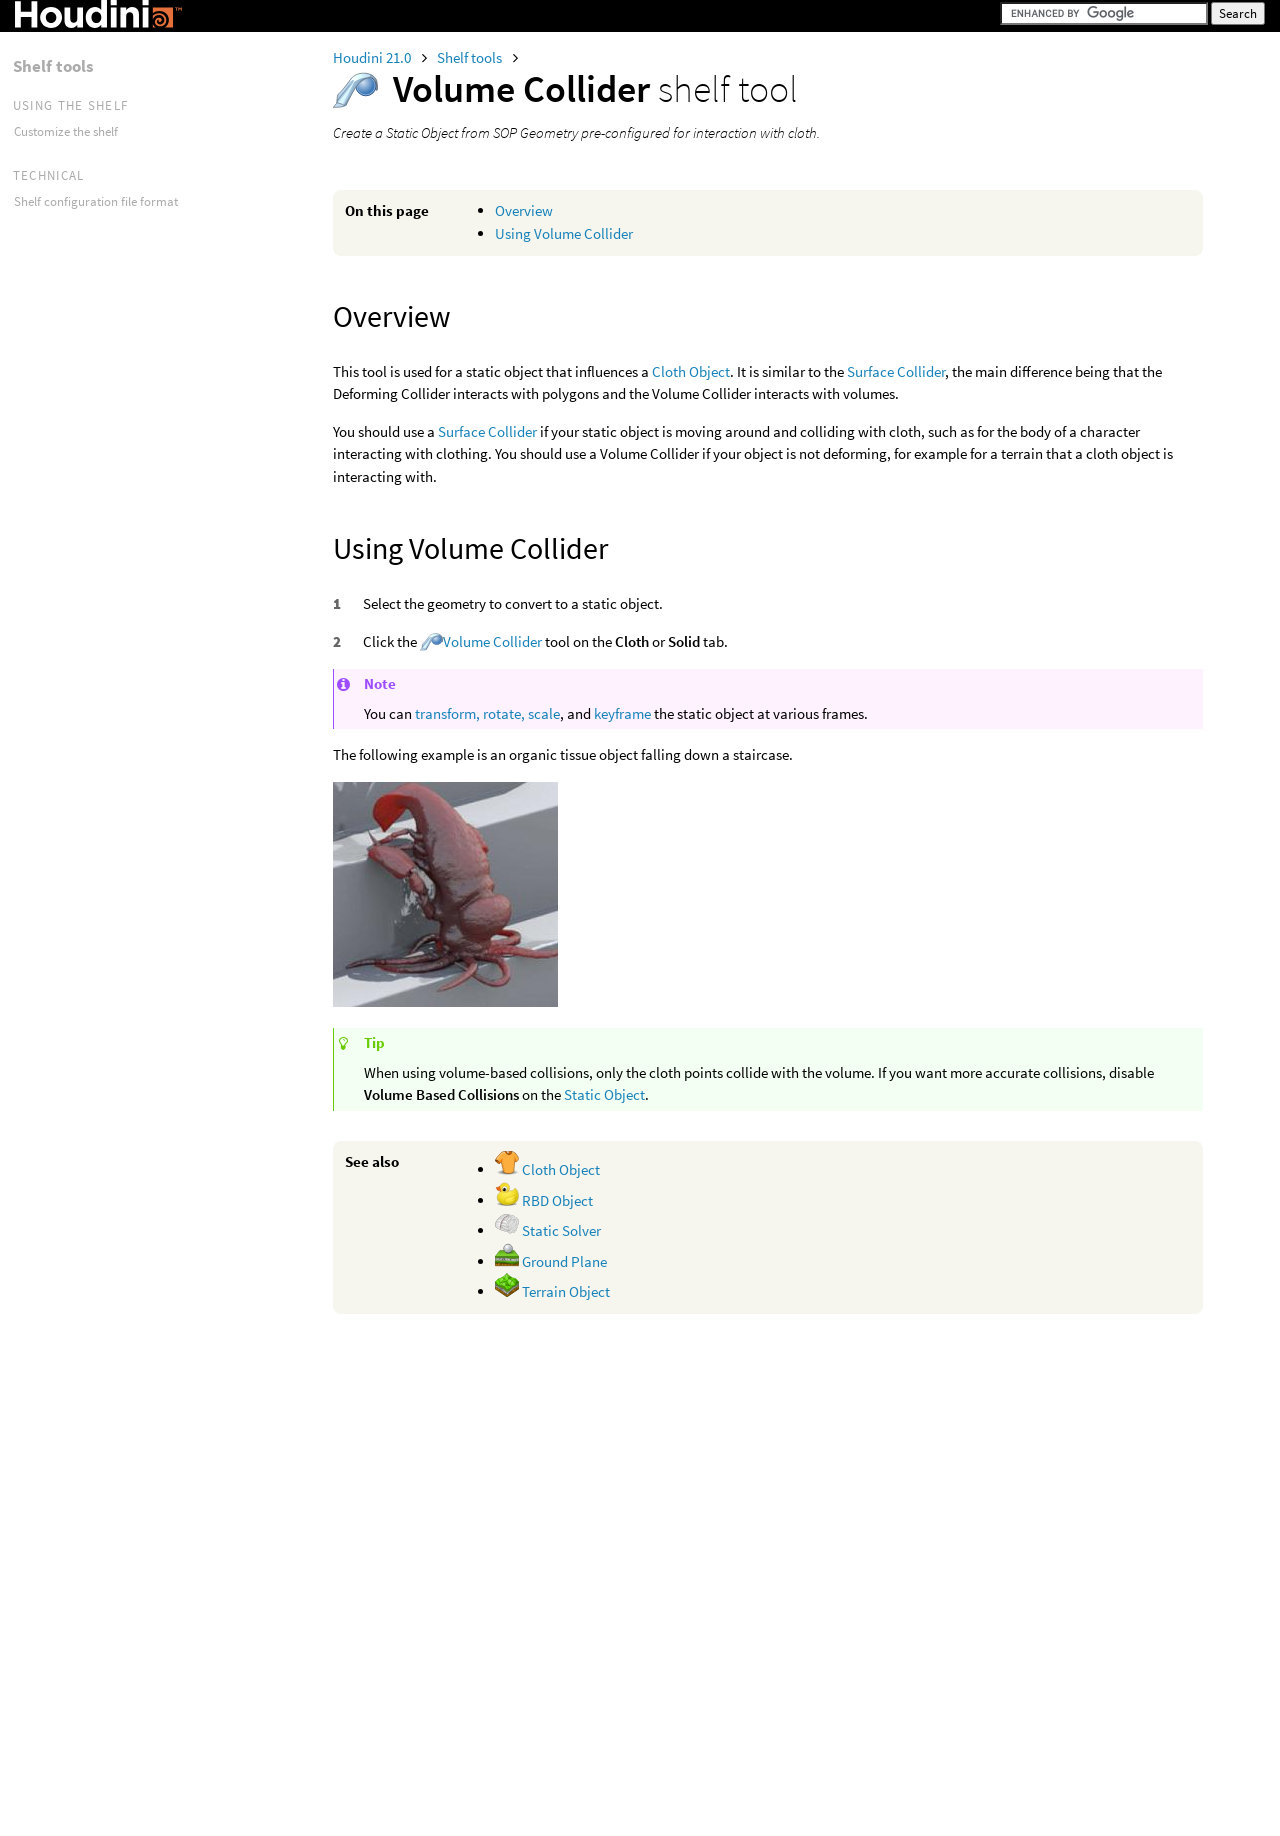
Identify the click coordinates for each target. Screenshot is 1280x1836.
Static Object (604, 1094)
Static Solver (548, 1230)
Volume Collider (492, 641)
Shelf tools (471, 57)
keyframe (622, 713)
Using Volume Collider (564, 233)
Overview (524, 210)
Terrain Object (552, 1291)
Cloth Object (691, 371)
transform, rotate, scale (487, 713)
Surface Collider (896, 371)
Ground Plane (551, 1261)
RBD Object (544, 1200)
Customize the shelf (66, 131)
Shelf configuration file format (96, 201)
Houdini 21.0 (373, 57)
